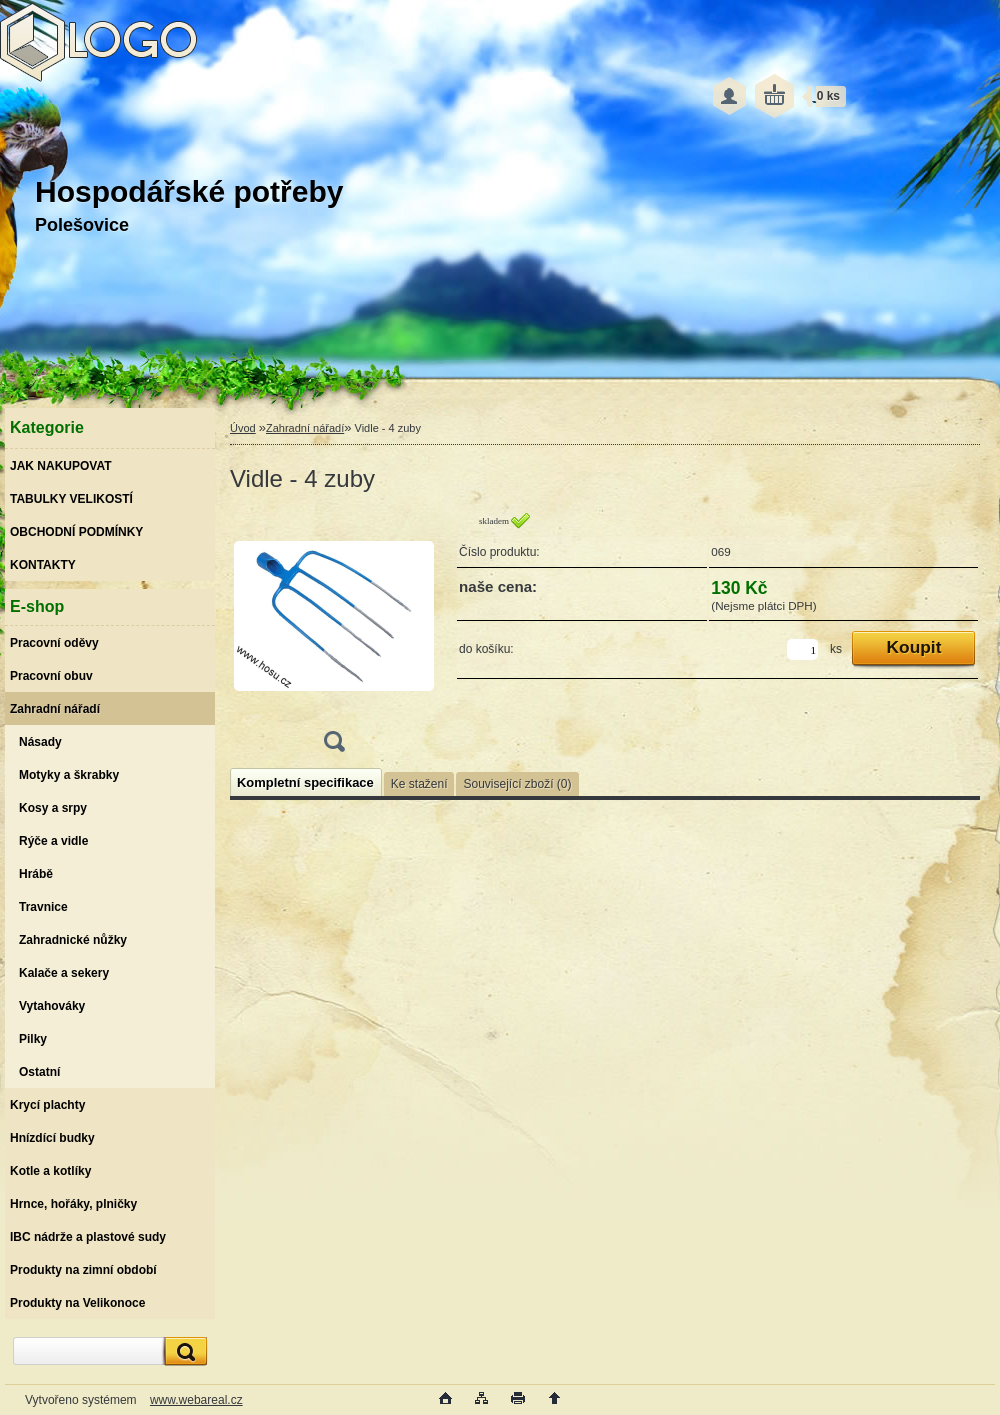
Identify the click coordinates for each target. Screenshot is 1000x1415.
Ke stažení (419, 784)
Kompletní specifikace (305, 782)
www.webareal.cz (196, 1400)
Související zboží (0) (517, 784)
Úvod (243, 428)
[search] (183, 1351)
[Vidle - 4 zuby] (334, 638)
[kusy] (802, 649)
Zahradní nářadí (305, 428)
